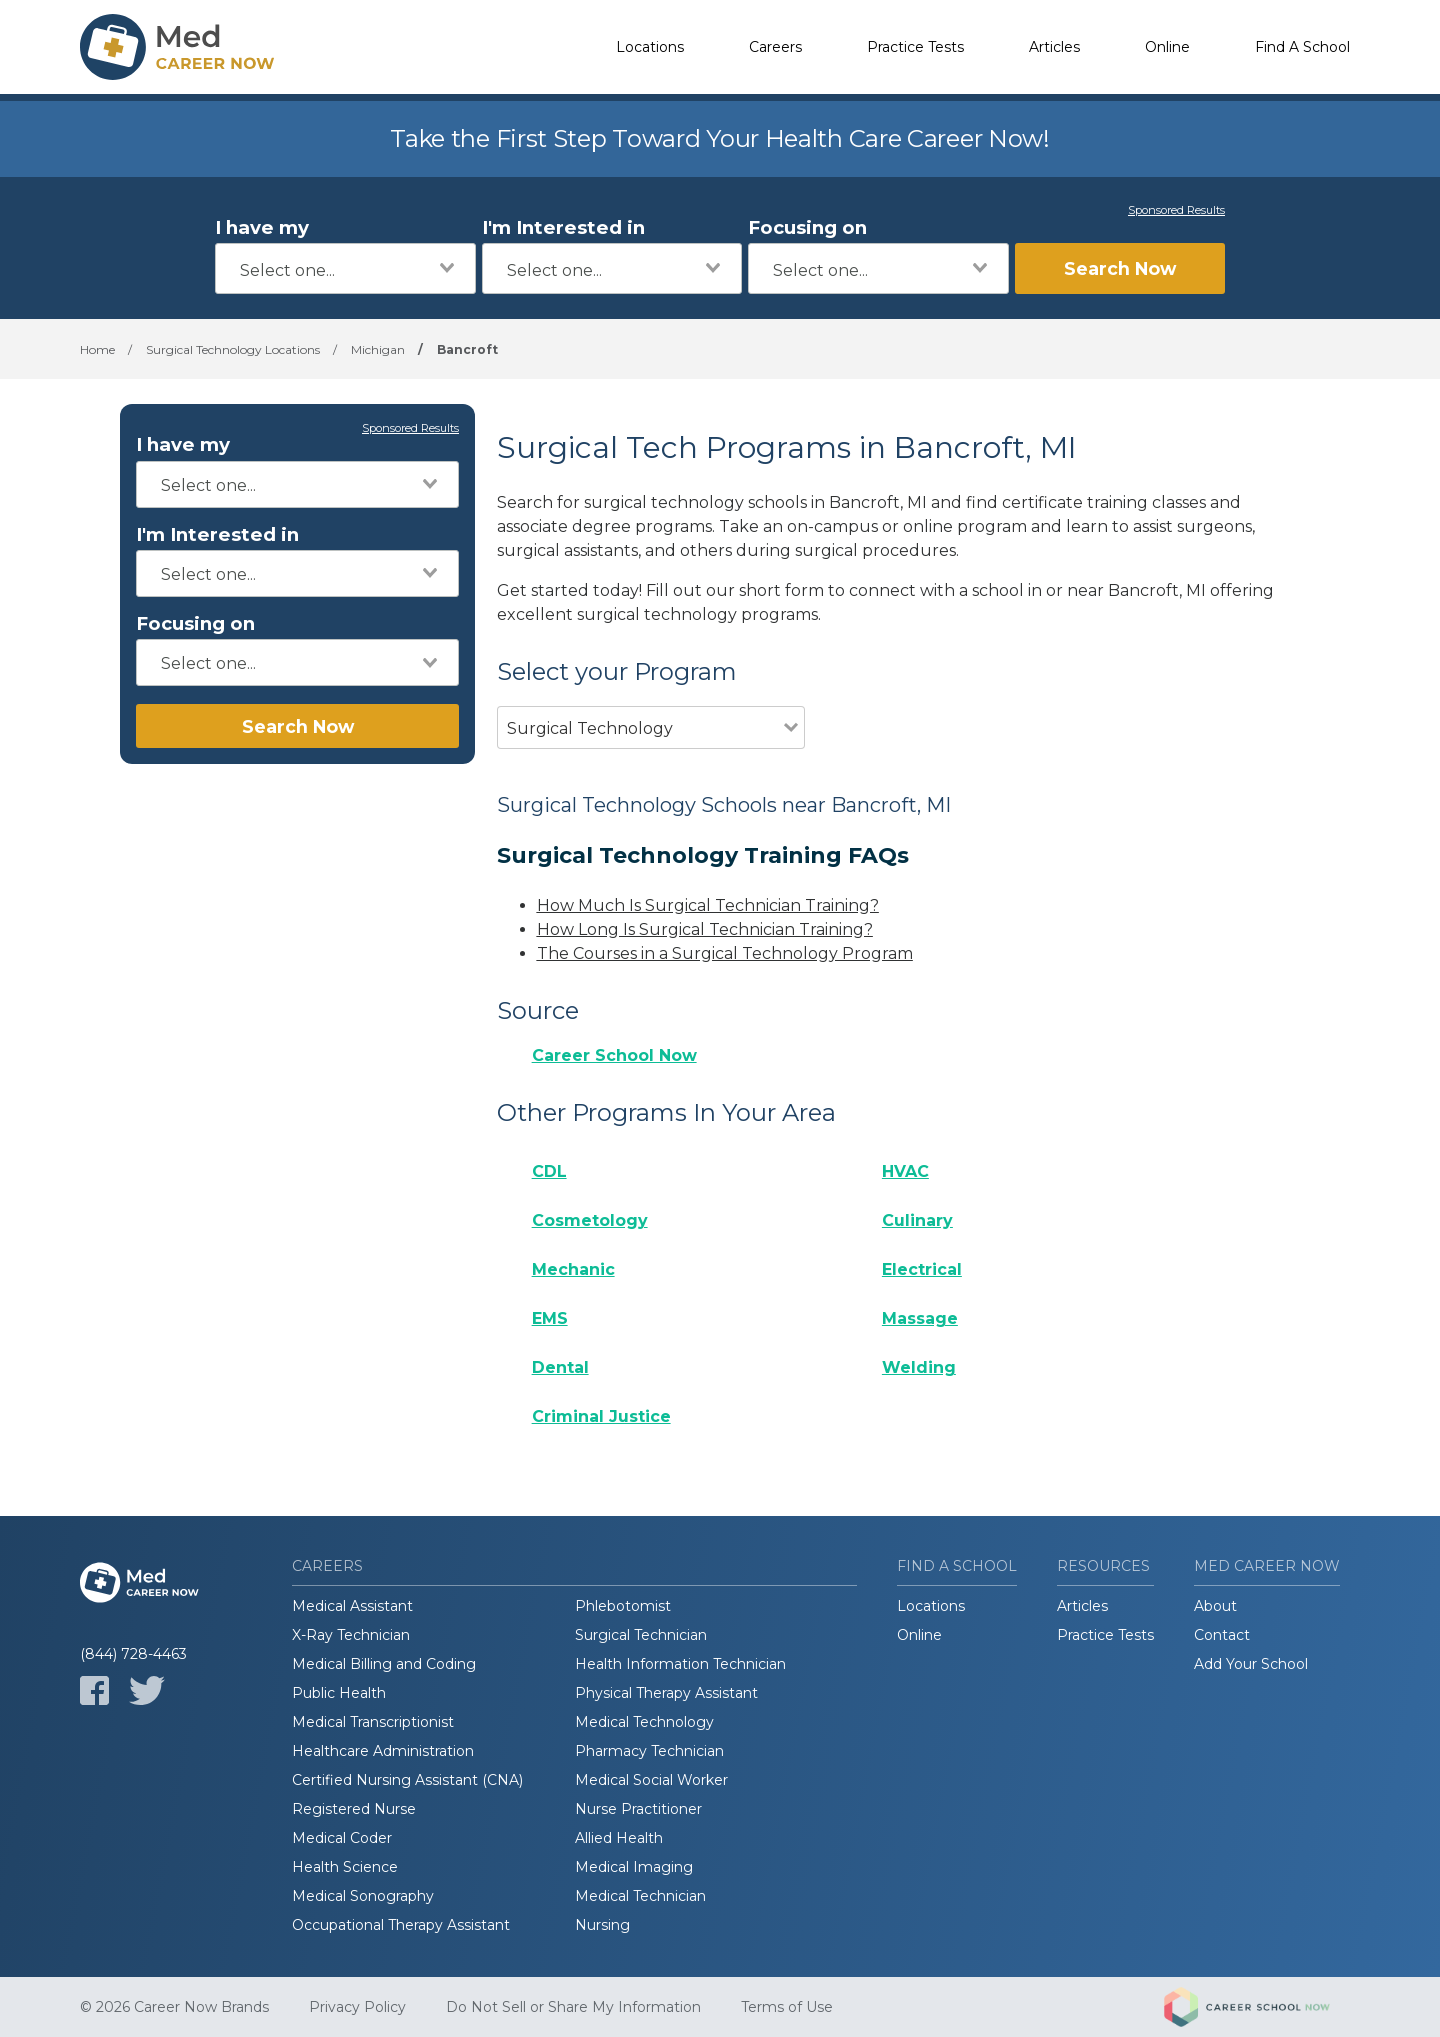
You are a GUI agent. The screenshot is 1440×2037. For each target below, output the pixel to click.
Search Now (1120, 268)
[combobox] (345, 268)
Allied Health (619, 1838)
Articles (1054, 47)
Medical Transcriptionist (373, 1722)
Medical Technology (644, 1722)
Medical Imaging (634, 1867)
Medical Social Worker (651, 1780)
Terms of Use (787, 2007)
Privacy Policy (357, 2007)
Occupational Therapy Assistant (401, 1925)
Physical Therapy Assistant (666, 1693)
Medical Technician (640, 1896)
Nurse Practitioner (638, 1809)
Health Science (345, 1867)
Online (1167, 47)
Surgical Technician (641, 1635)
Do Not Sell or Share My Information (573, 2007)
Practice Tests (915, 47)
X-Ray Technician (351, 1635)
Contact (1222, 1635)
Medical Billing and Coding (384, 1664)
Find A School (1302, 47)
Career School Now (614, 1055)
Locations (650, 47)
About (1215, 1606)
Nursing (602, 1925)
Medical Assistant (352, 1606)
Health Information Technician (680, 1664)
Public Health (339, 1693)
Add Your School (1251, 1664)
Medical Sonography (363, 1896)
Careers (775, 47)
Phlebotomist (623, 1606)
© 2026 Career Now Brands (174, 2007)
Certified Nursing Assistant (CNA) (407, 1780)
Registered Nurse (354, 1809)
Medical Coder (342, 1838)
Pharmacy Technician (649, 1751)
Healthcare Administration (383, 1751)
